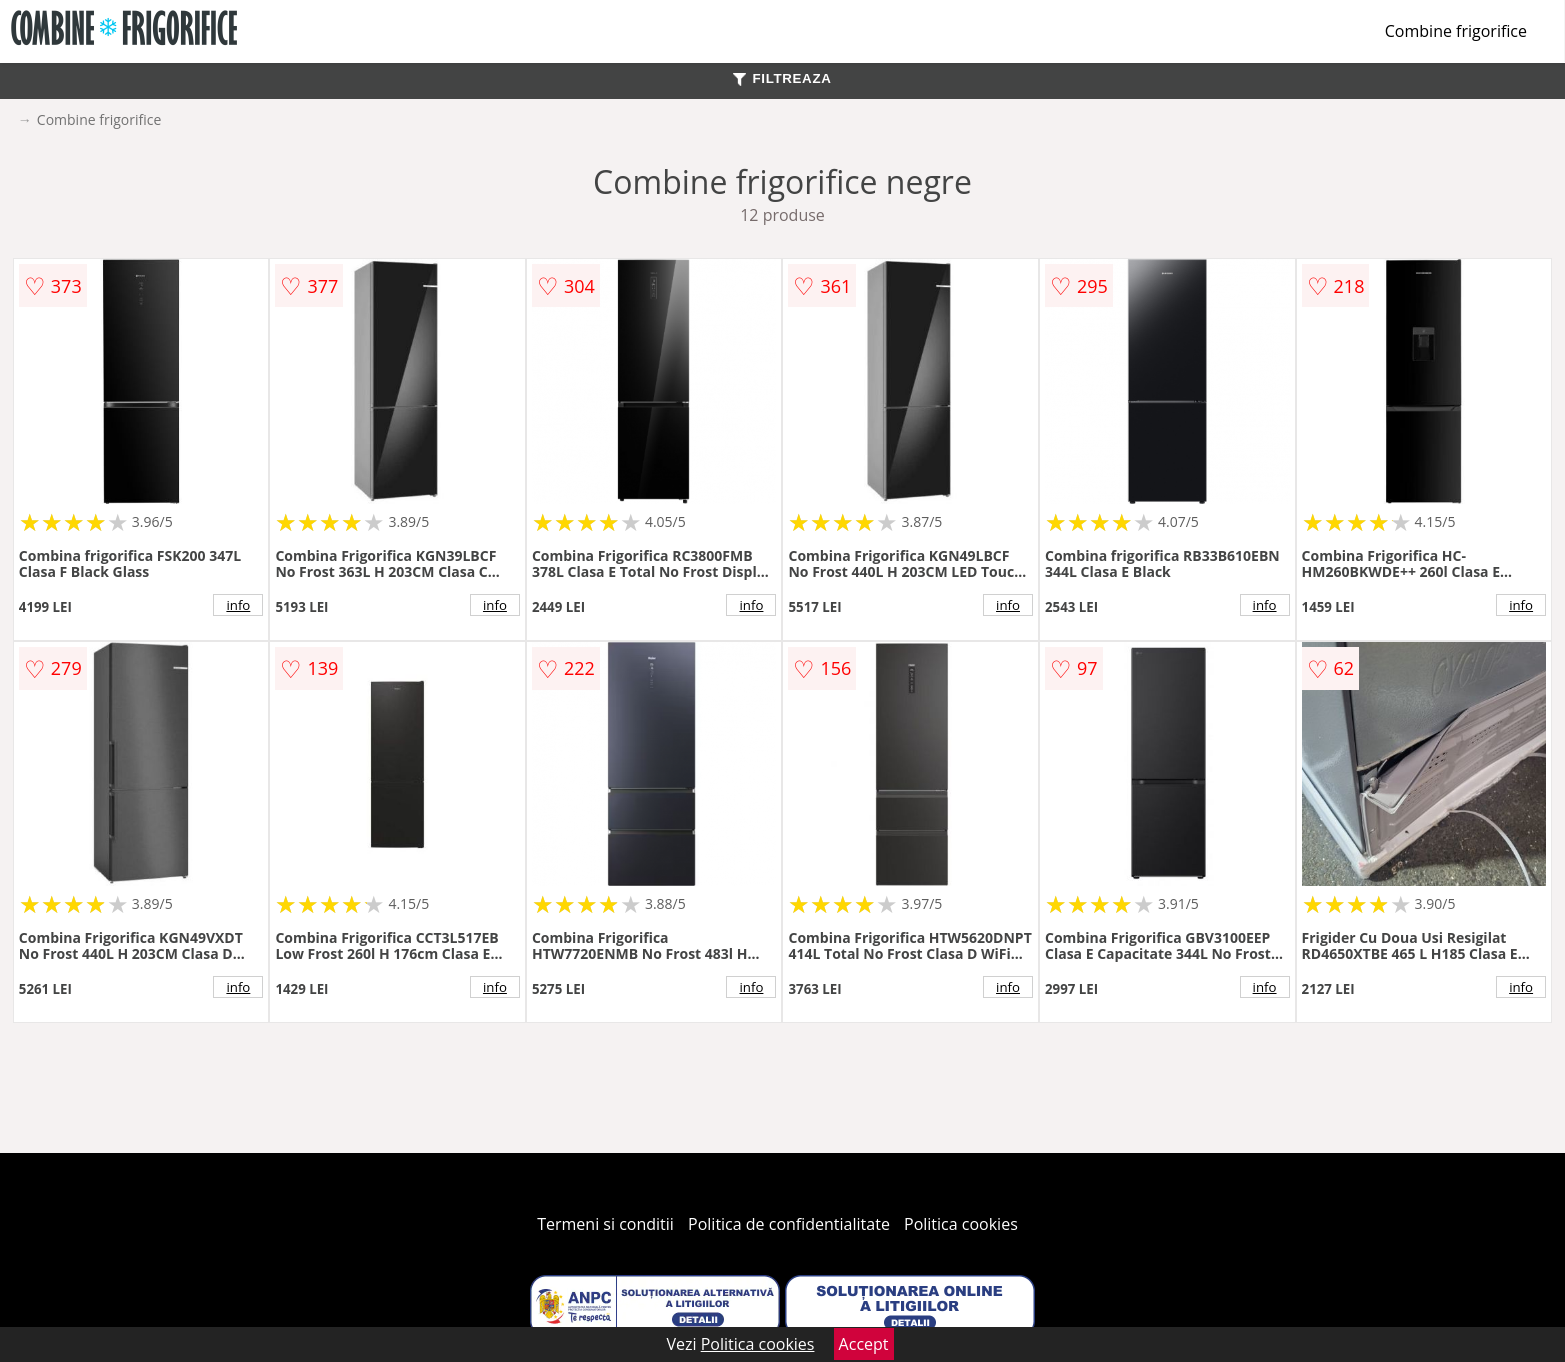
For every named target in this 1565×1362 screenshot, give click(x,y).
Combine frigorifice (1456, 31)
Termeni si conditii (605, 1224)
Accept (864, 1344)
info (238, 605)
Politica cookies (961, 1224)
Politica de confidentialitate (789, 1224)
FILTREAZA (782, 78)
